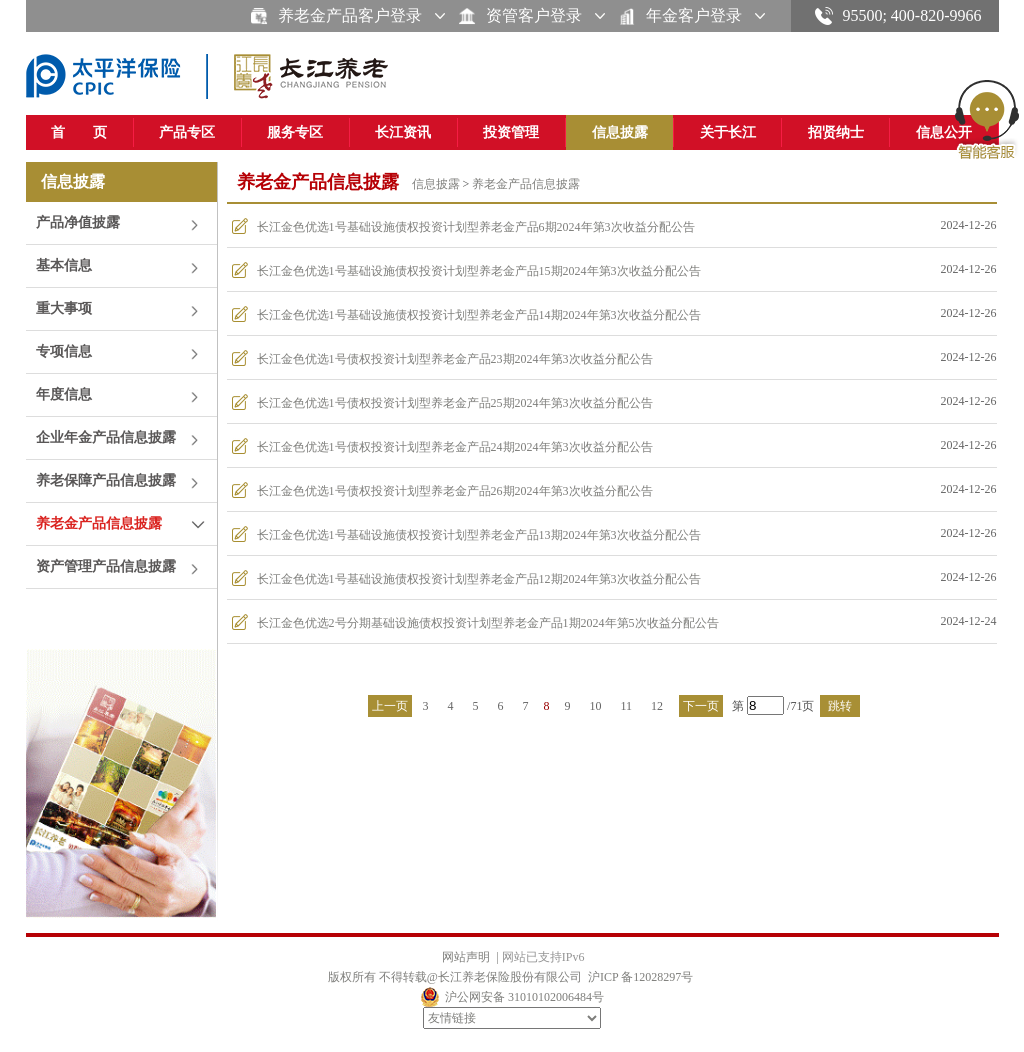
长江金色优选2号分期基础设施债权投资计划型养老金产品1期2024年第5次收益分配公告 (488, 623)
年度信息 (64, 394)
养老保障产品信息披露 (106, 480)
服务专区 (295, 132)
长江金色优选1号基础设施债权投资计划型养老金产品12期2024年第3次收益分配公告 (479, 579)
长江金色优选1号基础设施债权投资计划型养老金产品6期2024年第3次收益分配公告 (476, 227)
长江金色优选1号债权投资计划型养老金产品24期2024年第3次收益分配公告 (455, 447)
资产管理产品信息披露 (106, 566)
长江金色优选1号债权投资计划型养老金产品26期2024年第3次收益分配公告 (455, 491)
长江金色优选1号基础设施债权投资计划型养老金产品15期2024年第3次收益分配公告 (479, 271)
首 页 (79, 132)
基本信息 (64, 265)
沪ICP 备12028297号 (640, 977)
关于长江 (728, 132)
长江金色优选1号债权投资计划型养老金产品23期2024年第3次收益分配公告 (455, 359)
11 (627, 706)
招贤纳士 (836, 132)
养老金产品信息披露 (99, 523)
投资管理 (511, 132)
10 (596, 706)
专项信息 (64, 351)
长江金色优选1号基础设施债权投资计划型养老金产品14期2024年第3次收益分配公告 (479, 315)
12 (657, 706)
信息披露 (620, 132)
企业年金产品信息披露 (106, 437)
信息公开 (944, 132)
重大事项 (64, 308)
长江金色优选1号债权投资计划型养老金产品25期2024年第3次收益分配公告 (455, 403)
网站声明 (466, 957)
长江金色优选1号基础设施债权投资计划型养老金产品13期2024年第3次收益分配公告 (479, 535)
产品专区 (187, 132)
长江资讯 (403, 132)
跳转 (840, 706)
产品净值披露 (78, 222)
